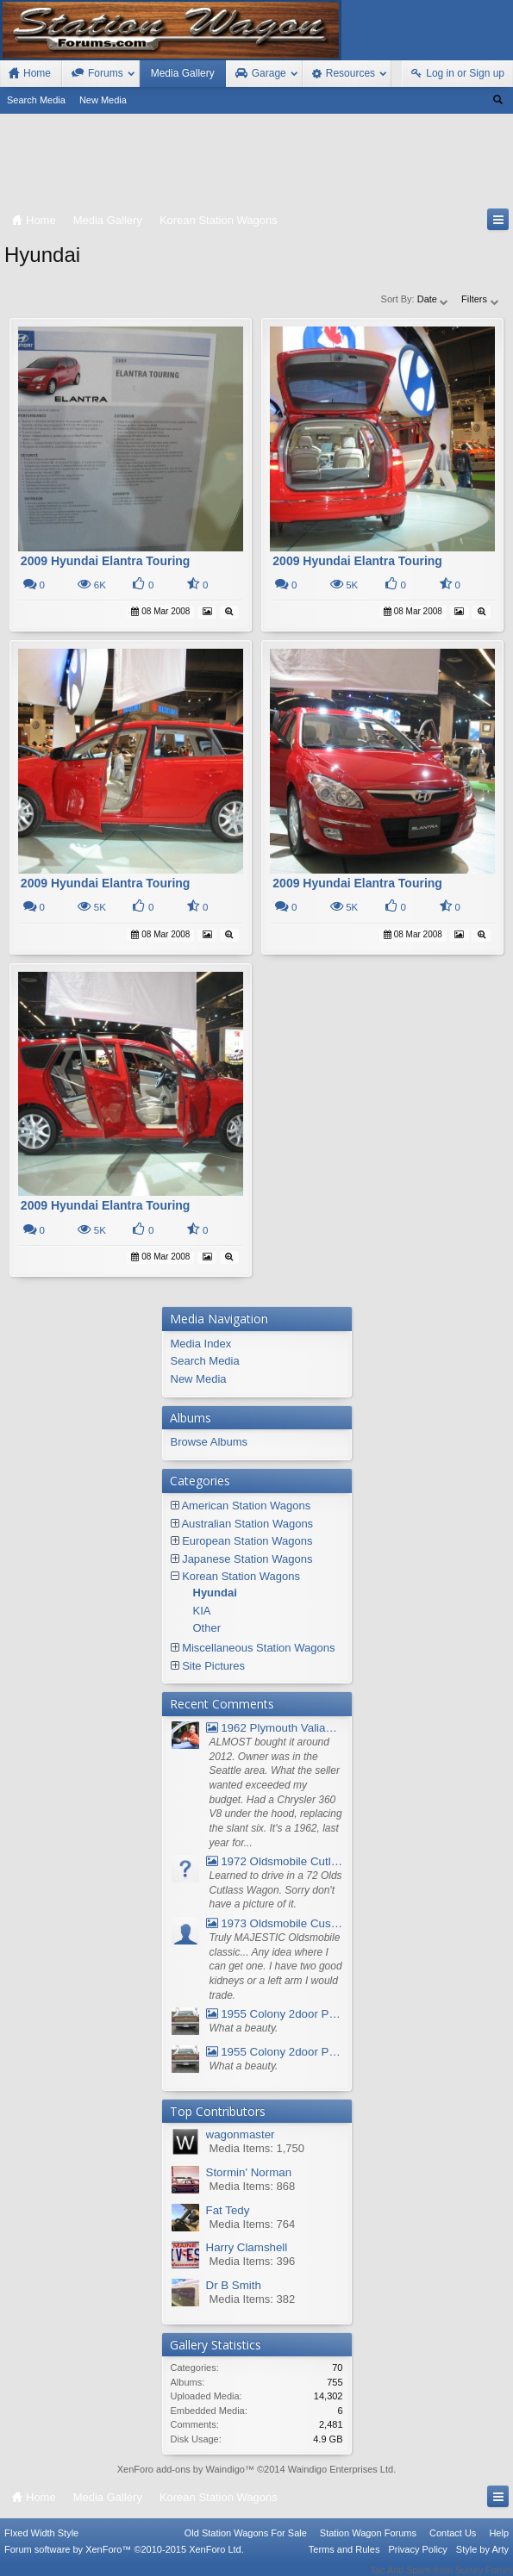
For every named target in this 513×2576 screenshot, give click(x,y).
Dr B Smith (233, 2285)
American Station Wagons (245, 1505)
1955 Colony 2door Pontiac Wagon (274, 2013)
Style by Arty (482, 2560)
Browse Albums (209, 1441)
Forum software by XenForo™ (124, 2560)
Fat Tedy (228, 2210)
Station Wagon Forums (368, 2544)
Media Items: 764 (253, 2224)
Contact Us (452, 2544)
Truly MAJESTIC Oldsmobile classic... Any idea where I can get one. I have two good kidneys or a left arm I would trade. (276, 1966)
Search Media (36, 100)
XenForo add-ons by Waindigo (181, 2469)
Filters (480, 299)
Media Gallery (183, 73)
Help (499, 2544)
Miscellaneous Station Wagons (258, 1647)
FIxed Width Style (41, 2544)
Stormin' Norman (249, 2172)
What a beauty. (244, 2028)
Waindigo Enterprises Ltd (341, 2469)
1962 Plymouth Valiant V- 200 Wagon (274, 1727)
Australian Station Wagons (247, 1523)
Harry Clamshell (247, 2247)
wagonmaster (240, 2134)
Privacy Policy (417, 2560)
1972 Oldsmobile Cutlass (274, 1861)
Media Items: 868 (253, 2186)
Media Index (201, 1343)
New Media (103, 100)
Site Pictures (213, 1665)
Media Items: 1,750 (257, 2148)
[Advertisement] (256, 164)
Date (433, 299)
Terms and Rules (344, 2560)
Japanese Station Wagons (247, 1558)
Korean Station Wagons (241, 1576)
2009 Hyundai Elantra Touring (106, 561)
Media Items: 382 (253, 2299)
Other (207, 1627)
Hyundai (215, 1592)
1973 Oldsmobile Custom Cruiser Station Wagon (274, 1923)
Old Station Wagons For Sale (246, 2544)
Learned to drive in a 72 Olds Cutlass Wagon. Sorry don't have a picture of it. (276, 1890)
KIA (202, 1610)
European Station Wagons (247, 1540)
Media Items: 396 (253, 2261)
